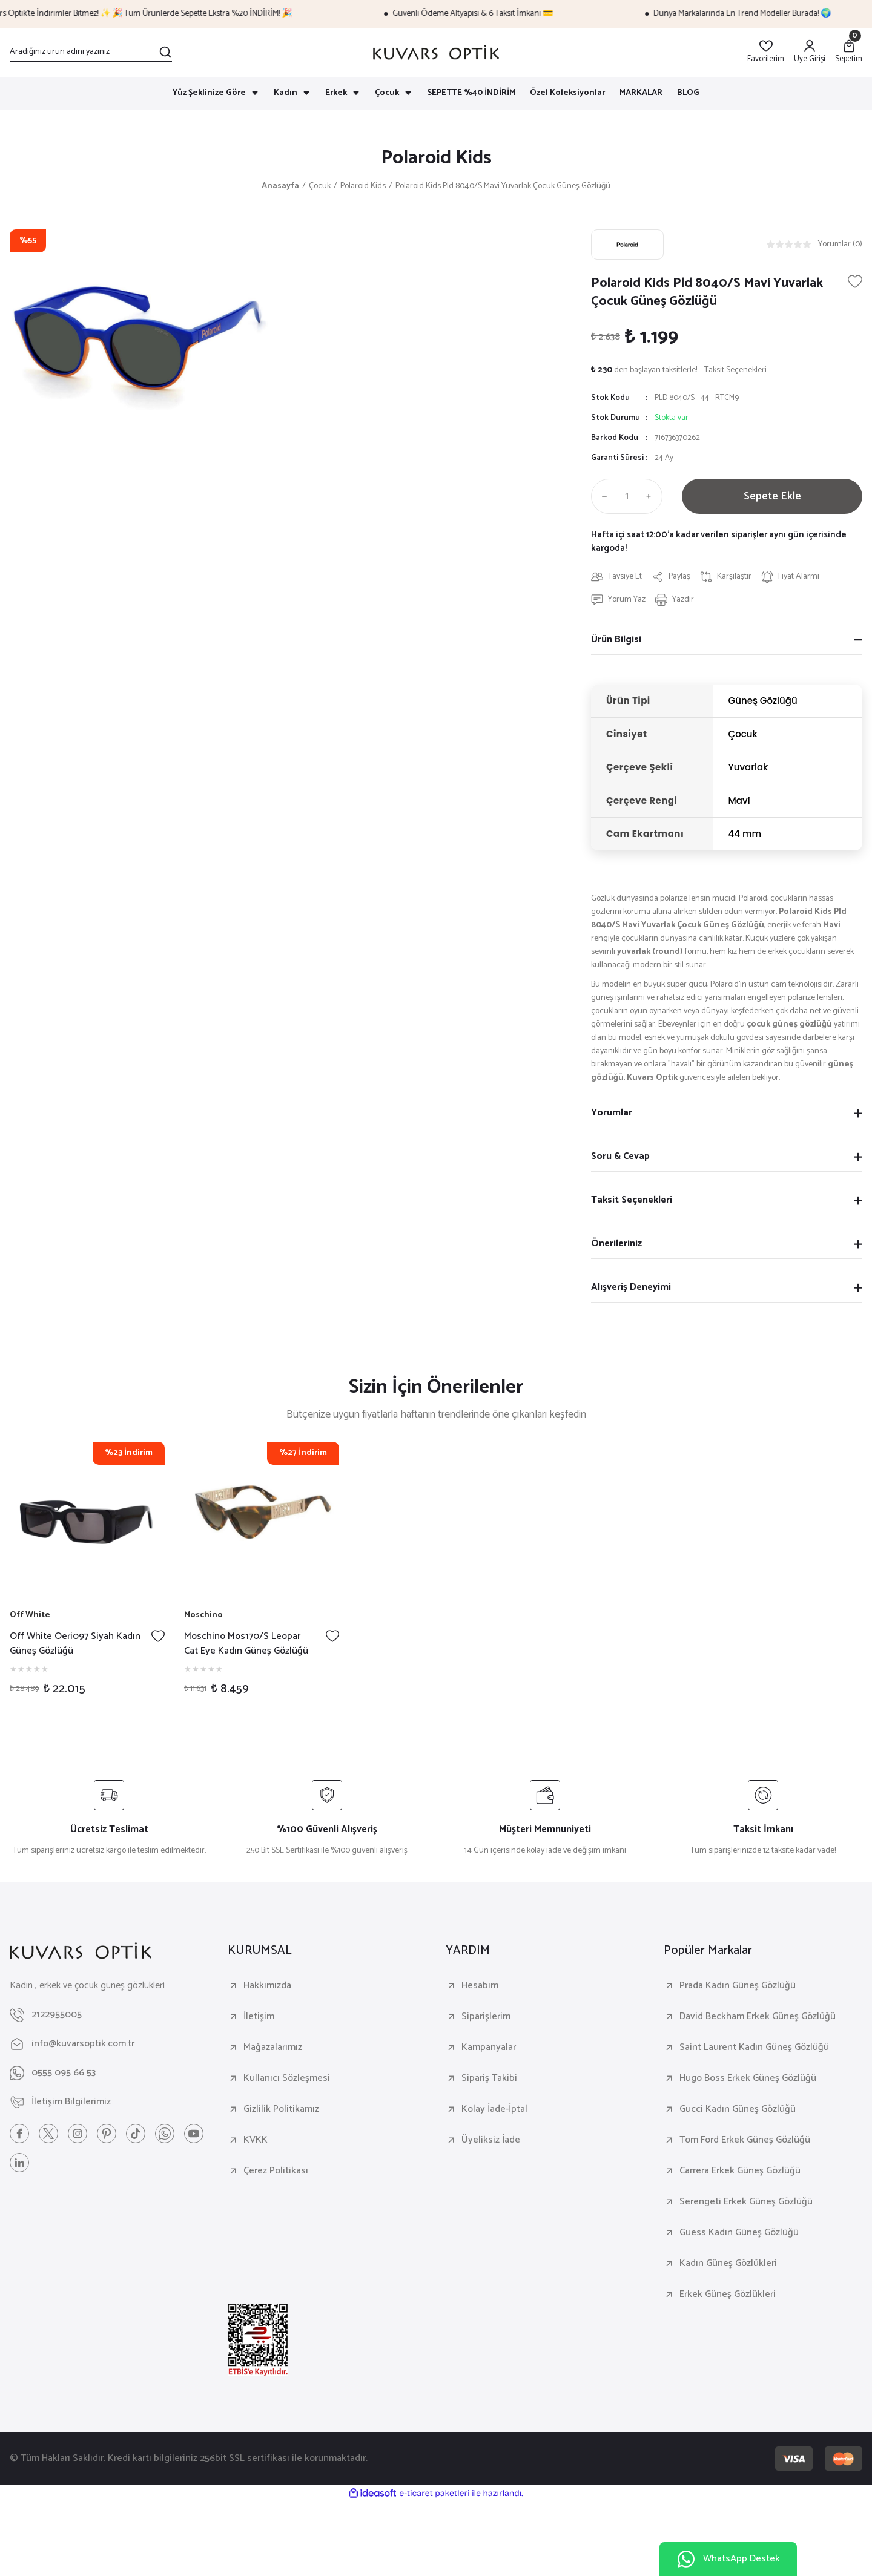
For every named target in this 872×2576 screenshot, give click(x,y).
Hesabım (479, 1986)
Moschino (203, 1615)
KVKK (255, 2140)
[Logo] (436, 52)
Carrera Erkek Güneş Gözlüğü (740, 2171)
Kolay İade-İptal (494, 2109)
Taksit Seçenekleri (631, 1200)
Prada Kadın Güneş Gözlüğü (737, 1986)
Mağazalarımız (272, 2047)
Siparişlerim (485, 2016)
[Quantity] (626, 496)
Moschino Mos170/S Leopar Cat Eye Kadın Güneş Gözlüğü (246, 1643)
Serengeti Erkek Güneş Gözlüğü (746, 2202)
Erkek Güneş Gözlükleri (727, 2294)
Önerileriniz (616, 1243)
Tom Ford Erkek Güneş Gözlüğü (744, 2140)
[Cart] (848, 52)
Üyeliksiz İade (490, 2140)
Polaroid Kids (436, 158)
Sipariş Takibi (489, 2078)
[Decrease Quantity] (602, 496)
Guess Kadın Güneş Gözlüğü (739, 2233)
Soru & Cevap (620, 1156)
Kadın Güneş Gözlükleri (728, 2263)
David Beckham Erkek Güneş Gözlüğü (757, 2016)
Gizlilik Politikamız (281, 2109)
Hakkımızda (267, 1986)
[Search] (91, 52)
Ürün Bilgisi (616, 639)
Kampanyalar (488, 2047)
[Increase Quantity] (651, 496)
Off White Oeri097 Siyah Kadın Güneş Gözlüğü (75, 1643)
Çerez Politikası (275, 2171)
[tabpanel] (87, 1574)
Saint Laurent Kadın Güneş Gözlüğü (754, 2047)
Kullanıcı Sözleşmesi (286, 2078)
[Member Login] (809, 52)
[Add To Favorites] (855, 281)
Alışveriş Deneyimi (631, 1287)
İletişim (258, 2016)
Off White (30, 1615)
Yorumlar (611, 1113)
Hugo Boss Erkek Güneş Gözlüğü (747, 2078)
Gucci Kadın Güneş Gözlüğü (737, 2109)
